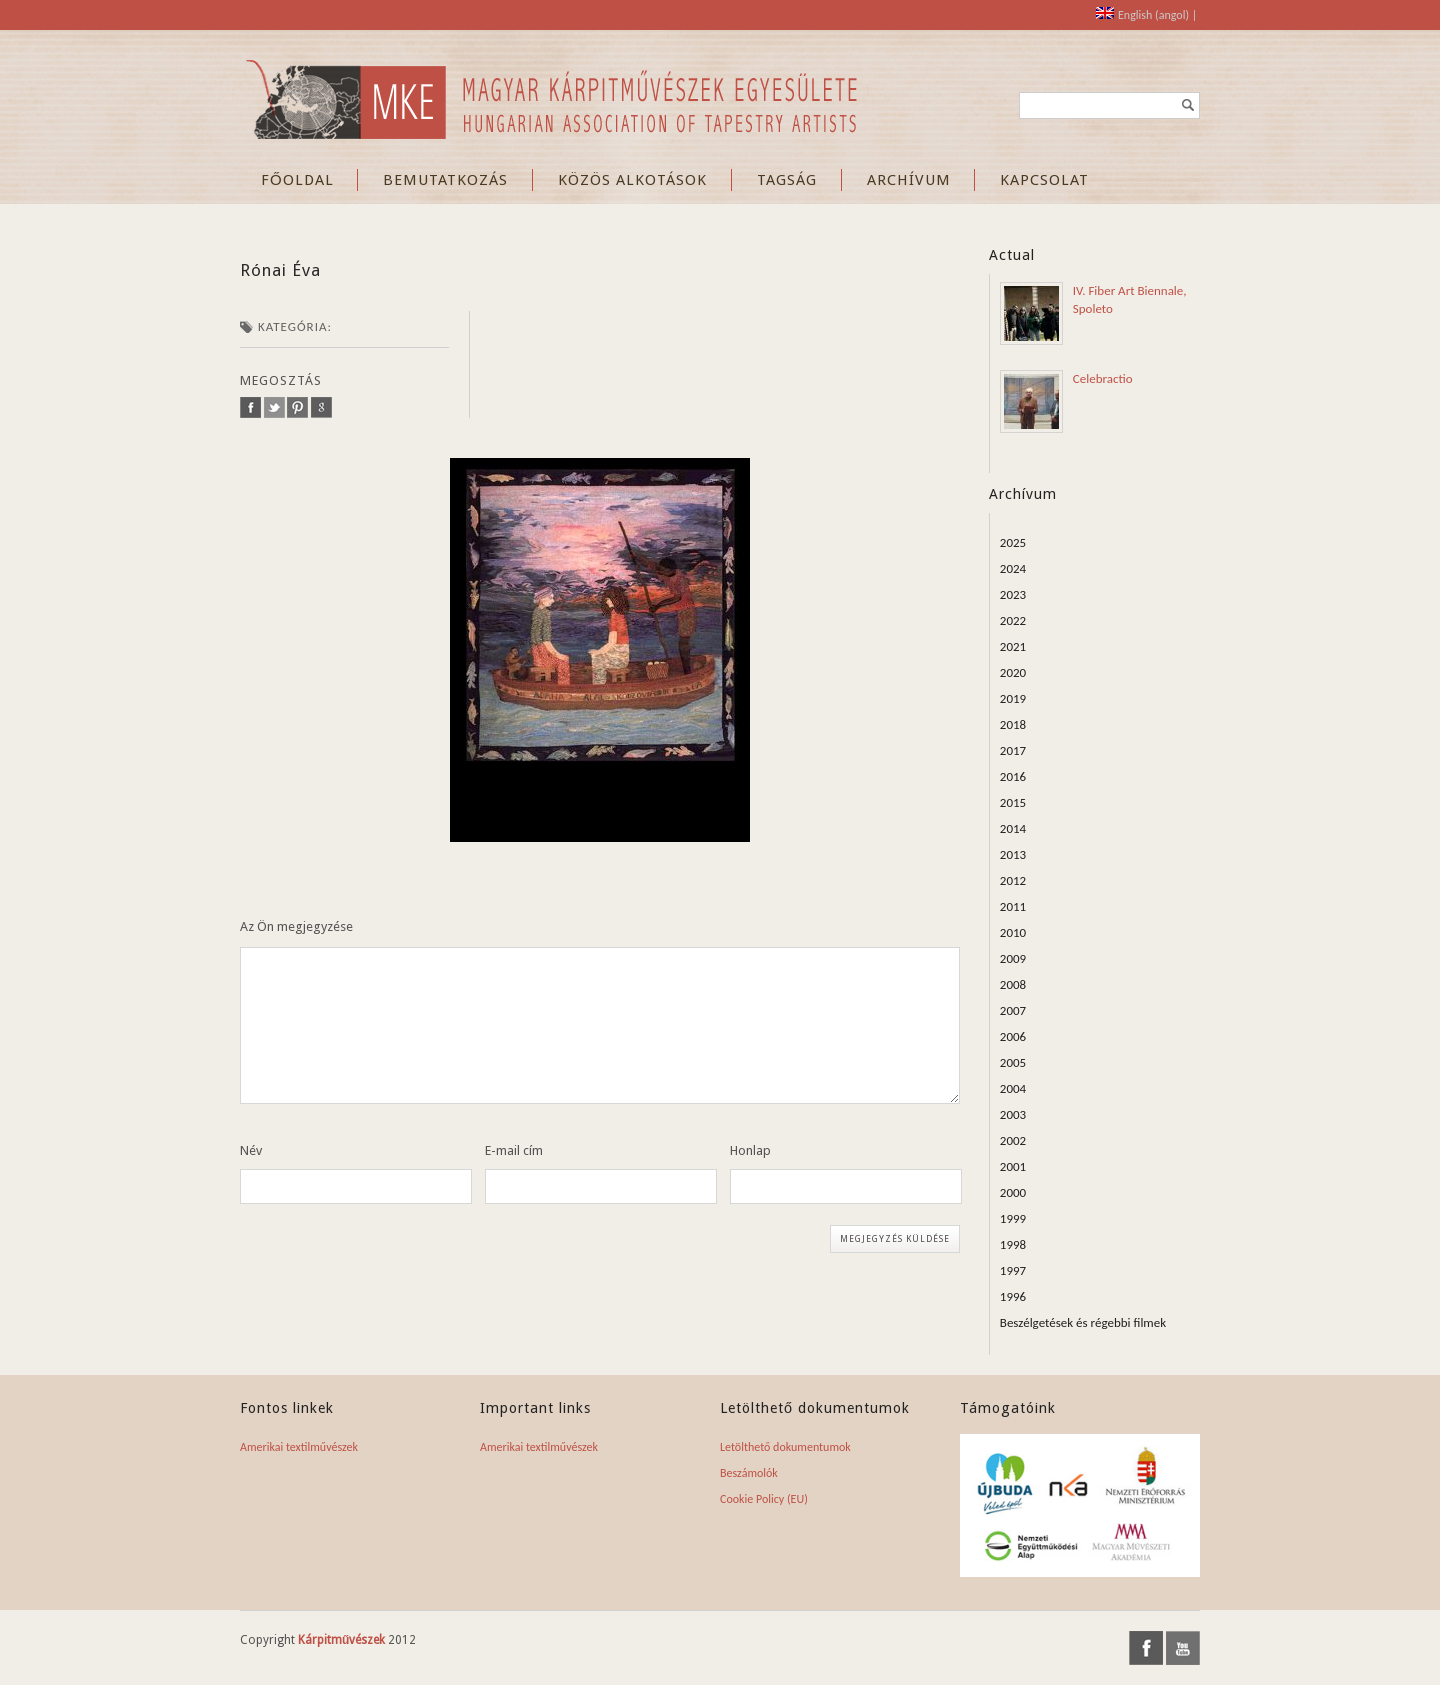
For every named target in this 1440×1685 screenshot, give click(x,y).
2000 (1013, 1192)
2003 (1013, 1114)
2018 (1013, 724)
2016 (1013, 776)
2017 (1013, 750)
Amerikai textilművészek (299, 1447)
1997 (1013, 1270)
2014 (1013, 828)
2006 (1013, 1036)
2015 (1013, 802)
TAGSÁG (787, 180)
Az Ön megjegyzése (296, 926)
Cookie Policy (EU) (764, 1499)
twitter (274, 407)
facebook (250, 407)
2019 (1013, 698)
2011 (1013, 906)
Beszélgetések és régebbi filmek (1083, 1322)
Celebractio (1103, 378)
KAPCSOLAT (1044, 180)
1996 (1013, 1296)
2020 (1013, 672)
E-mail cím (514, 1150)
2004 (1013, 1088)
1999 (1013, 1218)
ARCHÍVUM (909, 180)
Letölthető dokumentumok (785, 1447)
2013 (1013, 854)
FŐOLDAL (297, 180)
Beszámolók (749, 1473)
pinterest (297, 407)
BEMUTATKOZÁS (445, 180)
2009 (1013, 958)
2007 (1013, 1010)
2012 (1013, 880)
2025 (1013, 542)
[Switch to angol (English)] (1142, 15)
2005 (1013, 1062)
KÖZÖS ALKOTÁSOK (632, 180)
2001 (1013, 1166)
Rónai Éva (280, 270)
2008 (1013, 984)
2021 (1013, 646)
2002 (1013, 1140)
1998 (1013, 1244)
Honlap (750, 1150)
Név (251, 1150)
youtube (1183, 1648)
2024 (1013, 568)
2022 (1013, 620)
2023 (1013, 594)
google (321, 407)
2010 (1013, 932)
